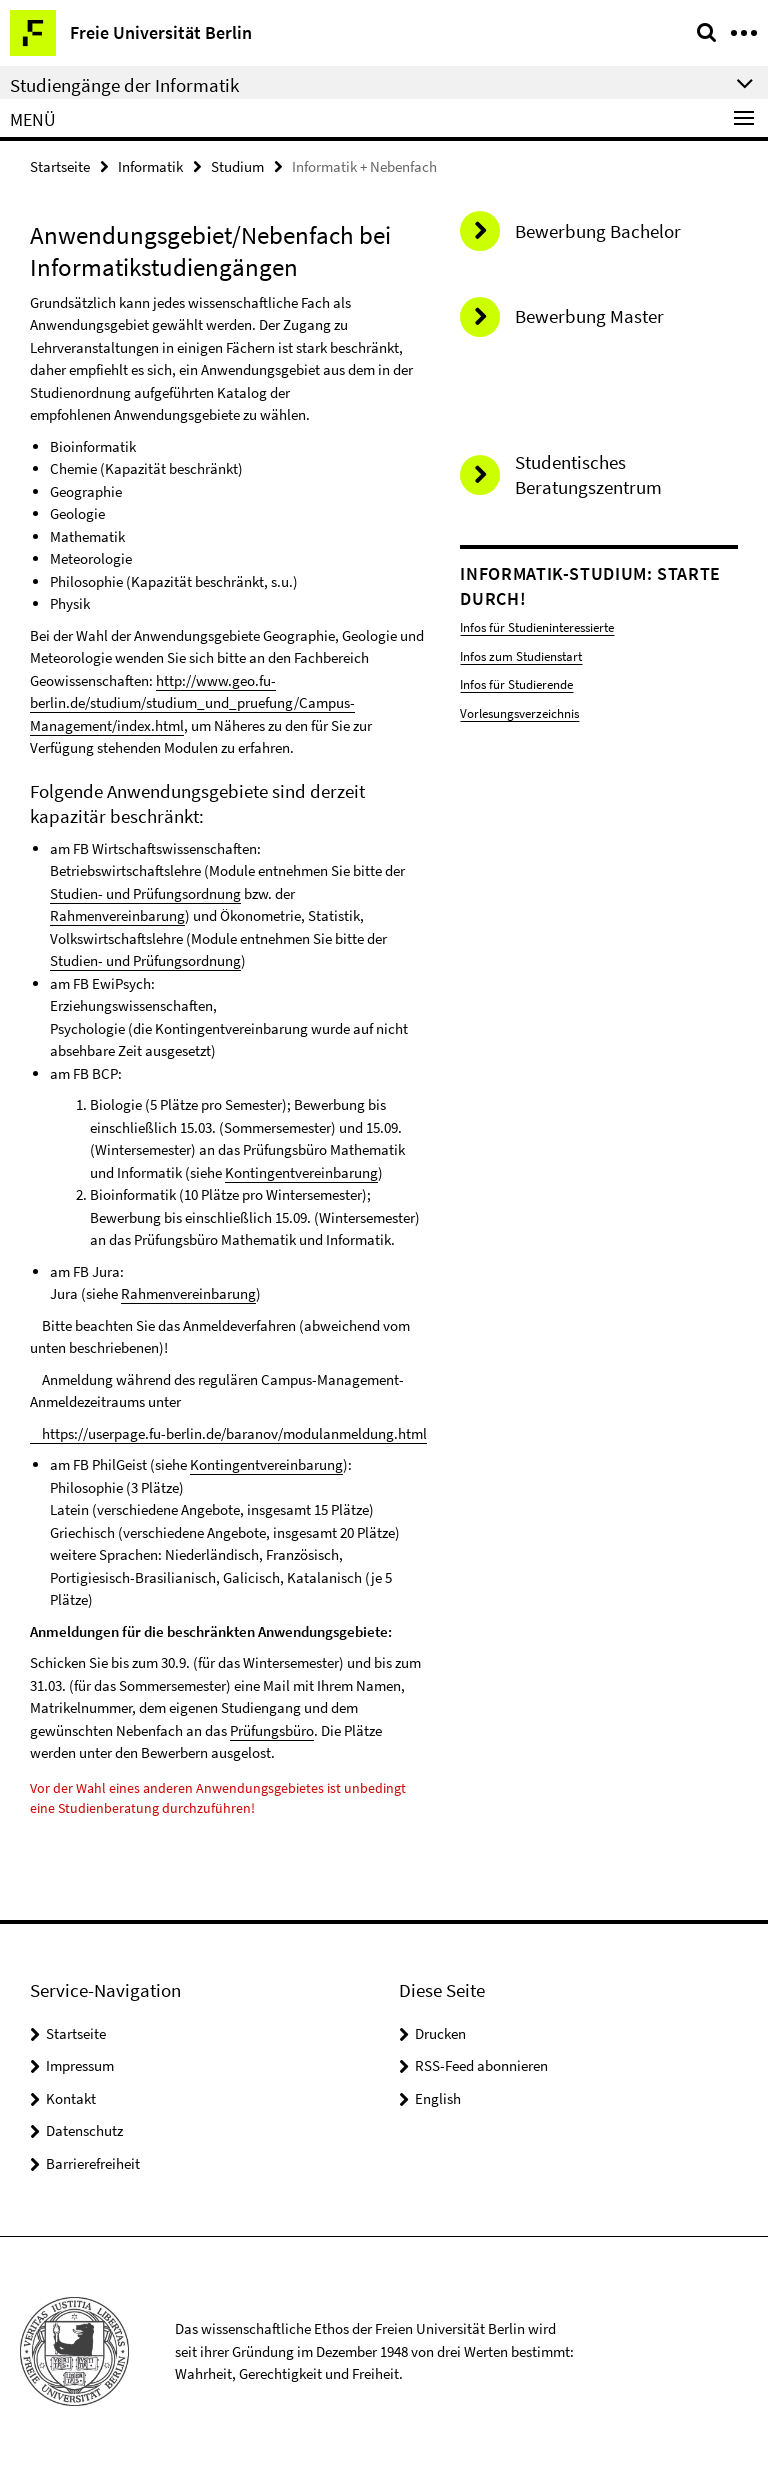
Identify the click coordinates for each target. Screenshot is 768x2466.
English (438, 2098)
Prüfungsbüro (272, 1730)
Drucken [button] (440, 2033)
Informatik (150, 166)
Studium (237, 166)
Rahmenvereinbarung (117, 915)
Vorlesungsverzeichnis (519, 713)
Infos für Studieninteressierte (537, 627)
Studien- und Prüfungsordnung (145, 893)
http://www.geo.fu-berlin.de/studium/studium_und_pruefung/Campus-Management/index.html (192, 703)
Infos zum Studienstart (521, 656)
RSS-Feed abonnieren (481, 2065)
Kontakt (71, 2098)
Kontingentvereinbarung (301, 1172)
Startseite (60, 166)
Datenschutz (84, 2130)
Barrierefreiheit (93, 2163)
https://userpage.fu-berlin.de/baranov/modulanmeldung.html (228, 1433)
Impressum (80, 2065)
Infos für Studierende (516, 684)
